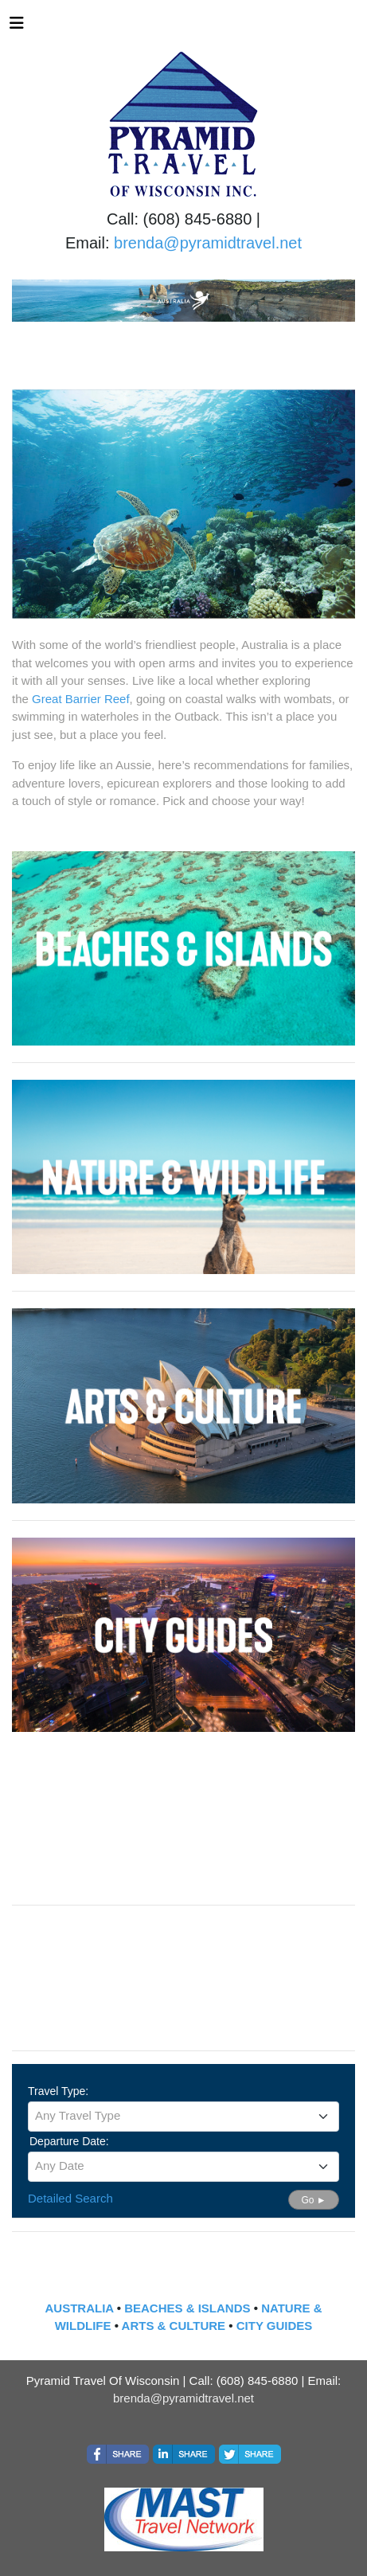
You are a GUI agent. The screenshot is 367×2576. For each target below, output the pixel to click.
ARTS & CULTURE (174, 2325)
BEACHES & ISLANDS (187, 2308)
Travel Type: (58, 2091)
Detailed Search (70, 2198)
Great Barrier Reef (81, 699)
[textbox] (183, 2115)
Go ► (313, 2200)
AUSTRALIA (79, 2308)
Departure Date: (69, 2141)
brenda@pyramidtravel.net (208, 243)
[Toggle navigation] (16, 27)
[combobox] (183, 2116)
